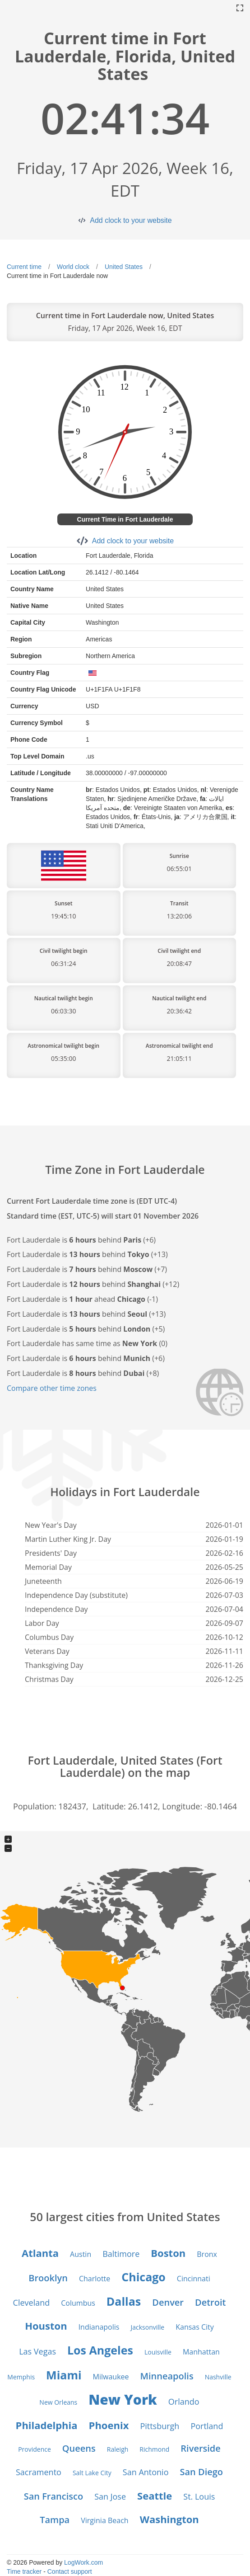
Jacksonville (147, 2327)
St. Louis (199, 2496)
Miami (63, 2375)
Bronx (207, 2254)
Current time (24, 266)
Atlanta (40, 2253)
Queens (79, 2448)
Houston (46, 2325)
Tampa (54, 2520)
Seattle (154, 2495)
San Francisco (53, 2496)
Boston (168, 2253)
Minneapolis (167, 2376)
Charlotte (94, 2279)
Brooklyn (48, 2278)
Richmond (154, 2449)
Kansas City (195, 2327)
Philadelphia (47, 2425)
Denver (168, 2302)
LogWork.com (83, 2562)
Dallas (123, 2301)
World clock (73, 266)
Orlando (183, 2401)
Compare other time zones (52, 1388)
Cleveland (31, 2302)
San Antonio (146, 2472)
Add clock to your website (130, 220)
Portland (206, 2426)
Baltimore (120, 2253)
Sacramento (38, 2472)
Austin (80, 2254)
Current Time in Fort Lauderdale (125, 519)
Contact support (69, 2571)
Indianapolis (99, 2327)
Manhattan (201, 2352)
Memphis (21, 2377)
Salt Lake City (92, 2472)
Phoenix (109, 2425)
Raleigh (118, 2449)
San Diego (201, 2472)
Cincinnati (193, 2279)
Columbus (78, 2303)
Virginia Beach (104, 2520)
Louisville (157, 2352)
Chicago (143, 2276)
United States (124, 266)
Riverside (200, 2448)
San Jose (110, 2496)
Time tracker (24, 2571)
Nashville (218, 2377)
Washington (169, 2519)
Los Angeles (100, 2350)
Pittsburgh (159, 2426)
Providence (34, 2449)
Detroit (210, 2302)
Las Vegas (37, 2351)
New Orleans (58, 2402)
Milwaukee (111, 2377)
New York (122, 2399)
